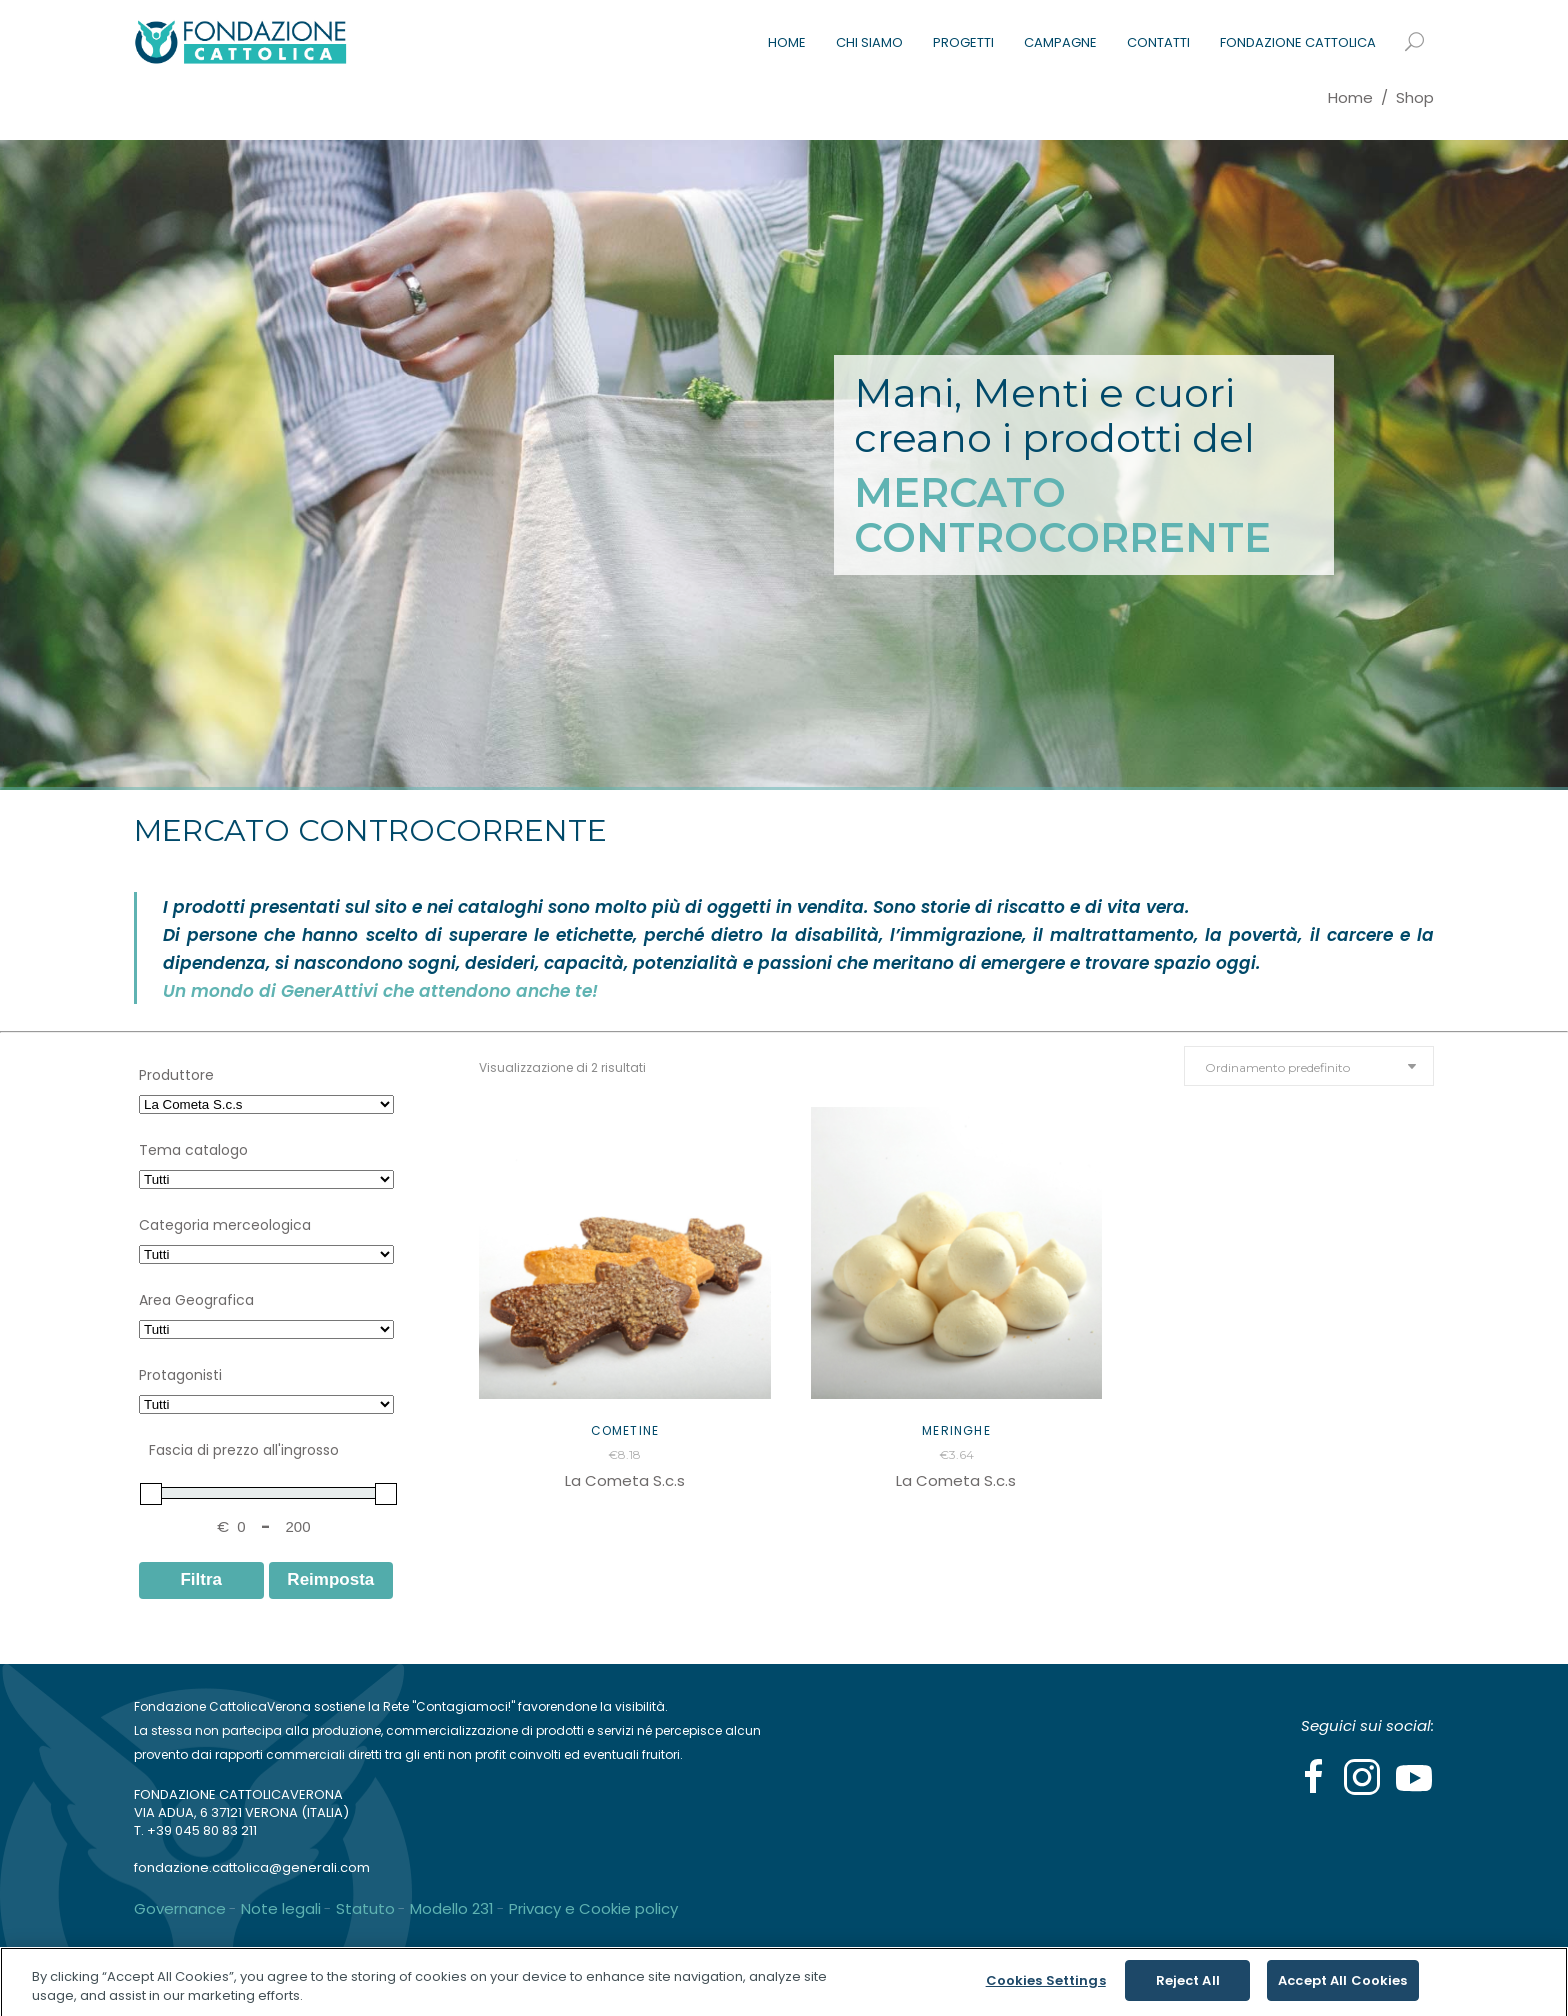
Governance (180, 1908)
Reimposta (330, 1579)
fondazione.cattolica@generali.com (252, 1867)
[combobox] (1309, 1066)
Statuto (365, 1908)
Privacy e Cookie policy (593, 1908)
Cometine (625, 1430)
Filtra (201, 1579)
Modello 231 (452, 1908)
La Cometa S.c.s (625, 1480)
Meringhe (956, 1430)
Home (1350, 97)
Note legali (281, 1908)
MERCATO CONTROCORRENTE (1062, 515)
